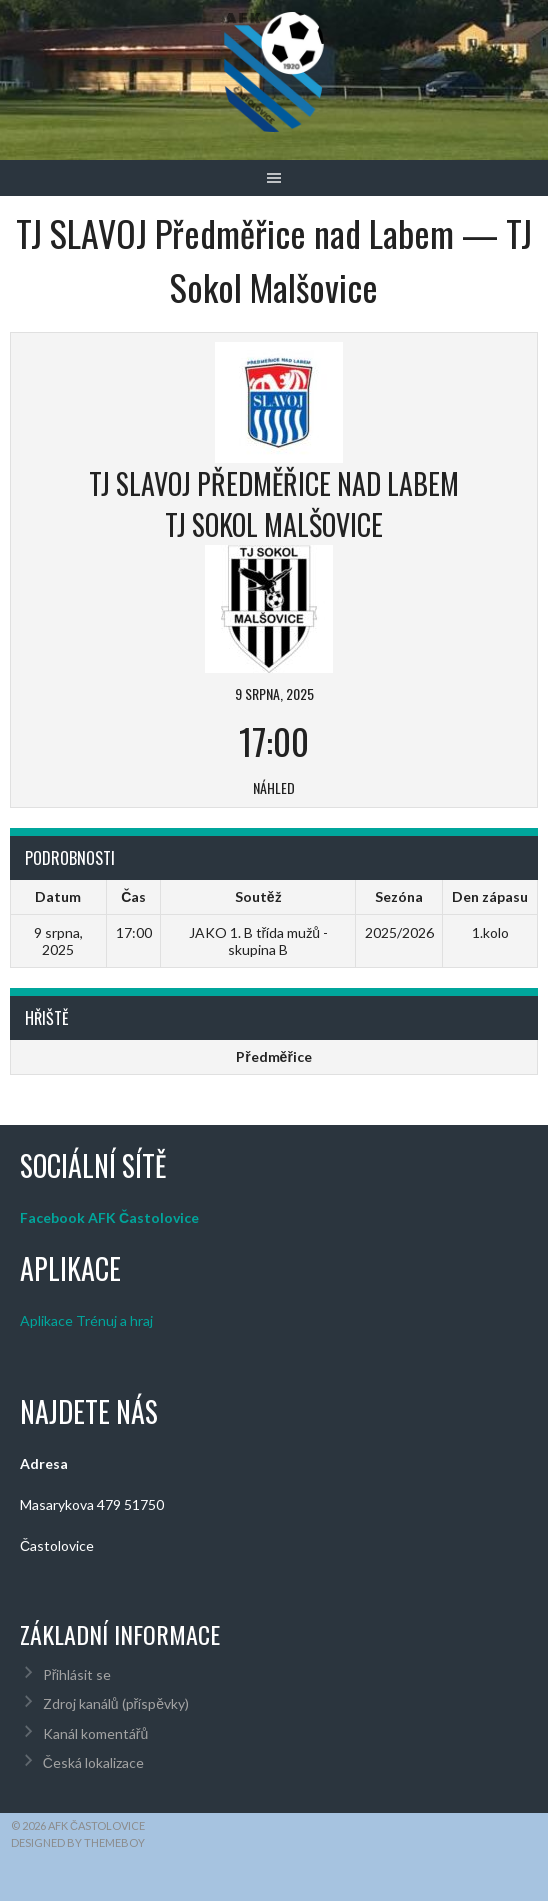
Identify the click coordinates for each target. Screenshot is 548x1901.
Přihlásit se (77, 1674)
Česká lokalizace (93, 1762)
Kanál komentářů (95, 1733)
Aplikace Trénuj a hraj (86, 1320)
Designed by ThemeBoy (78, 1842)
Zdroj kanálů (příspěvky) (116, 1703)
